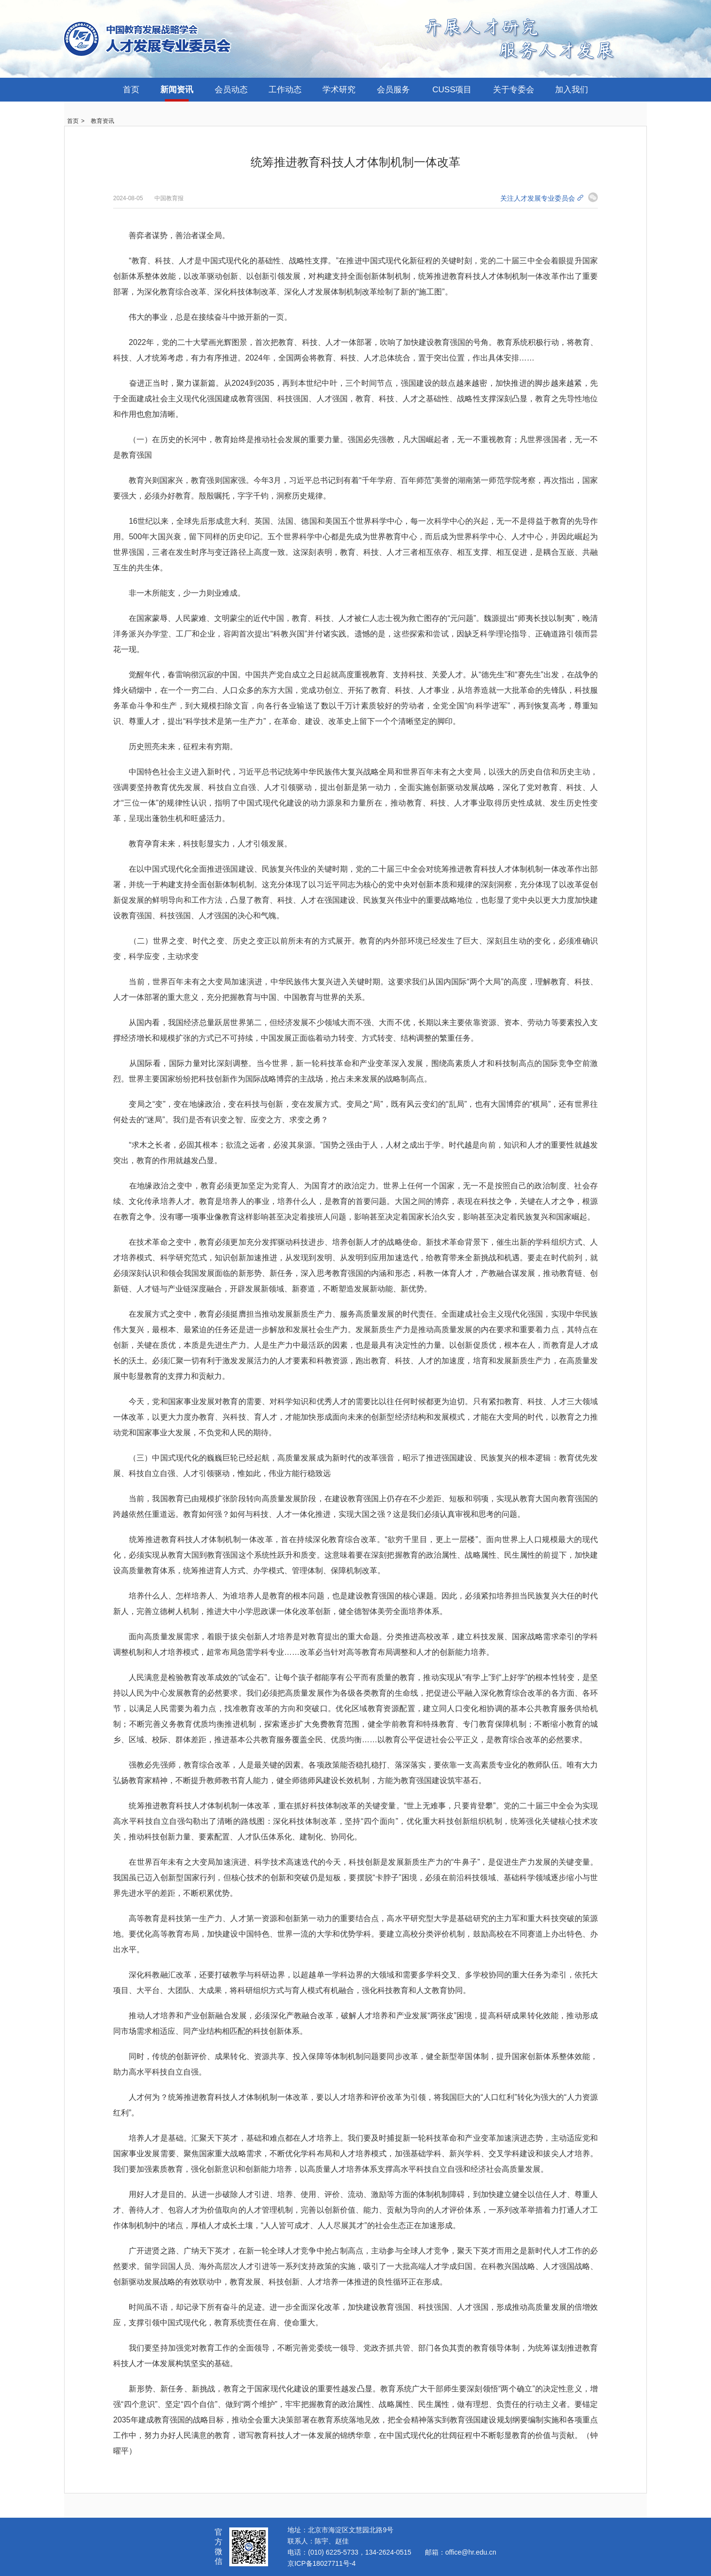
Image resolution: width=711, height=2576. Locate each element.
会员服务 (393, 89)
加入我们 (571, 89)
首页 (131, 89)
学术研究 (339, 89)
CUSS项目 (452, 89)
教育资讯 (102, 121)
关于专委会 (513, 89)
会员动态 (231, 89)
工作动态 (285, 89)
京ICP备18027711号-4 (322, 2563)
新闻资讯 (176, 89)
